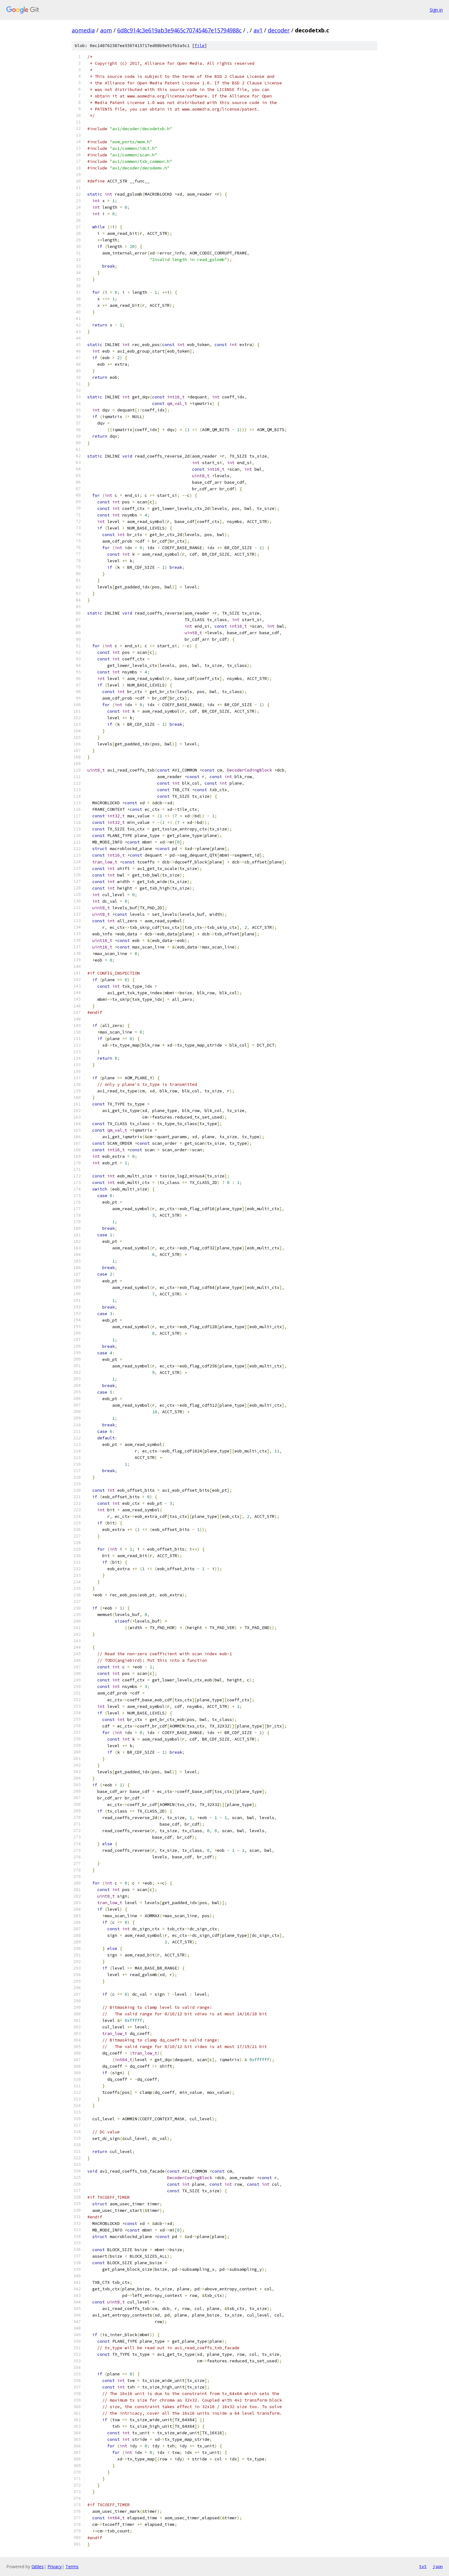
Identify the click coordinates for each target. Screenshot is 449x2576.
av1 (258, 30)
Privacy (54, 2566)
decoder (279, 30)
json (438, 2566)
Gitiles (37, 2566)
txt (423, 2566)
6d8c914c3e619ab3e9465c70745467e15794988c (179, 30)
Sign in (436, 10)
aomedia (83, 30)
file (200, 45)
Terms (72, 2566)
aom (106, 30)
